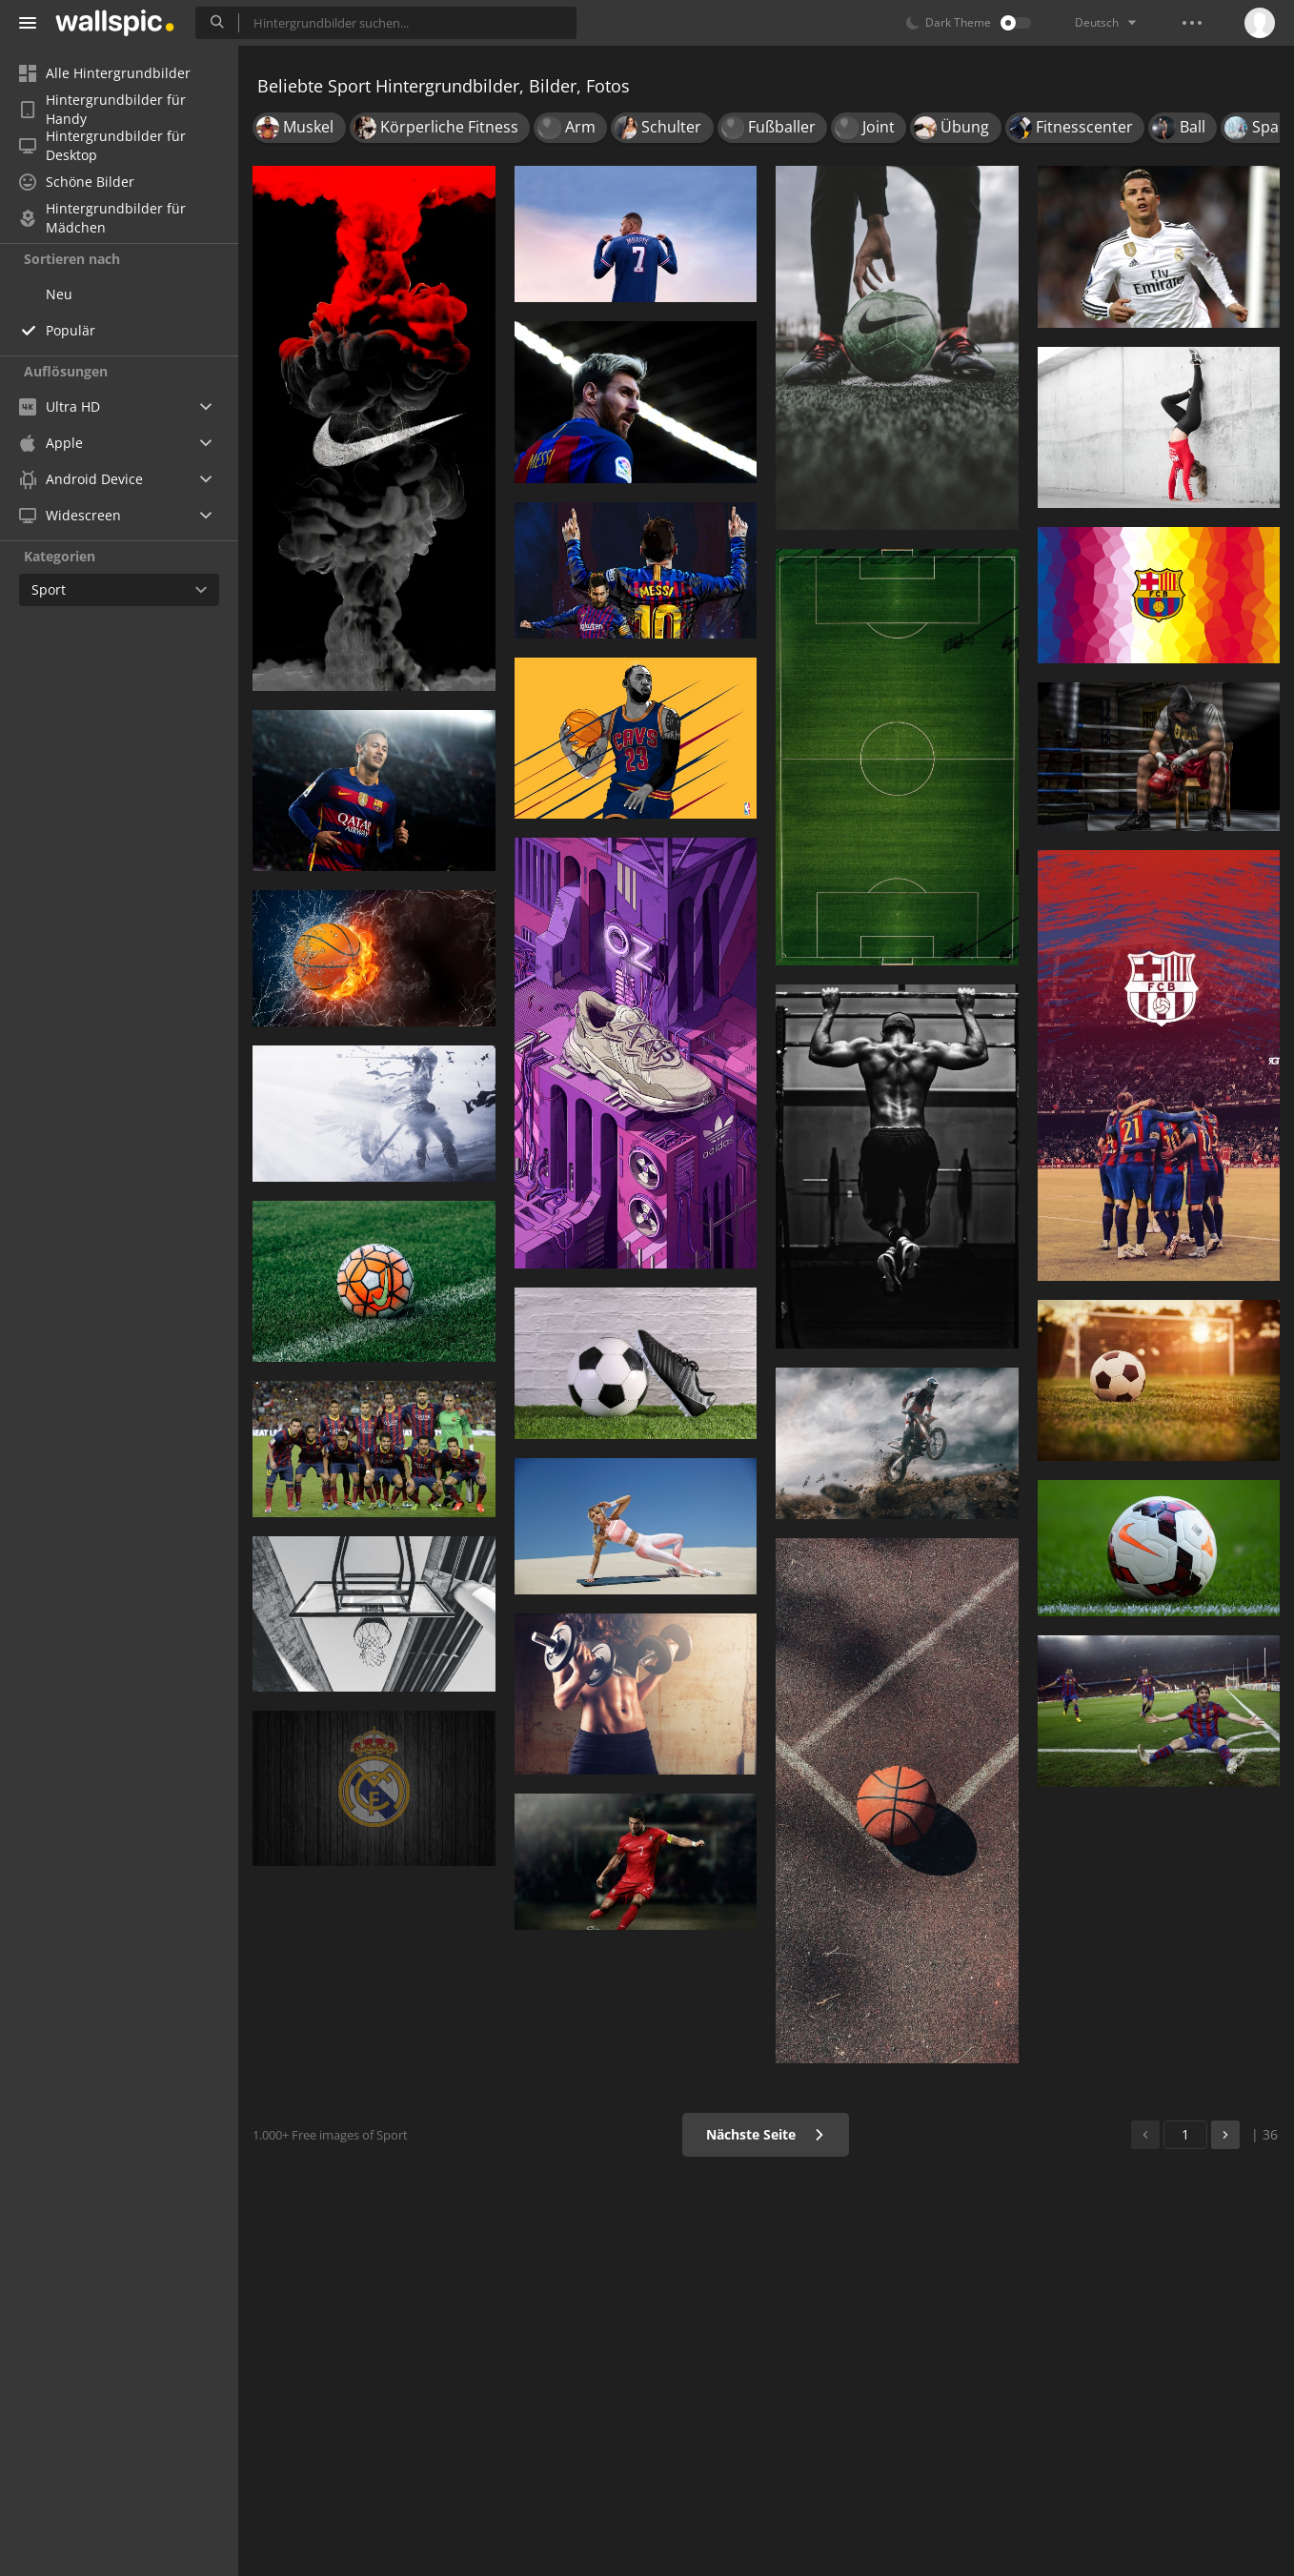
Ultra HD (59, 406)
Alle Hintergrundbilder (105, 73)
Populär (70, 330)
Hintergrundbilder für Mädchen (102, 218)
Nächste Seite (765, 2134)
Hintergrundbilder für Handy (102, 109)
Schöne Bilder (76, 181)
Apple (51, 443)
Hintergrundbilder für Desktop (102, 146)
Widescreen (70, 515)
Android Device (81, 479)
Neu (59, 294)
